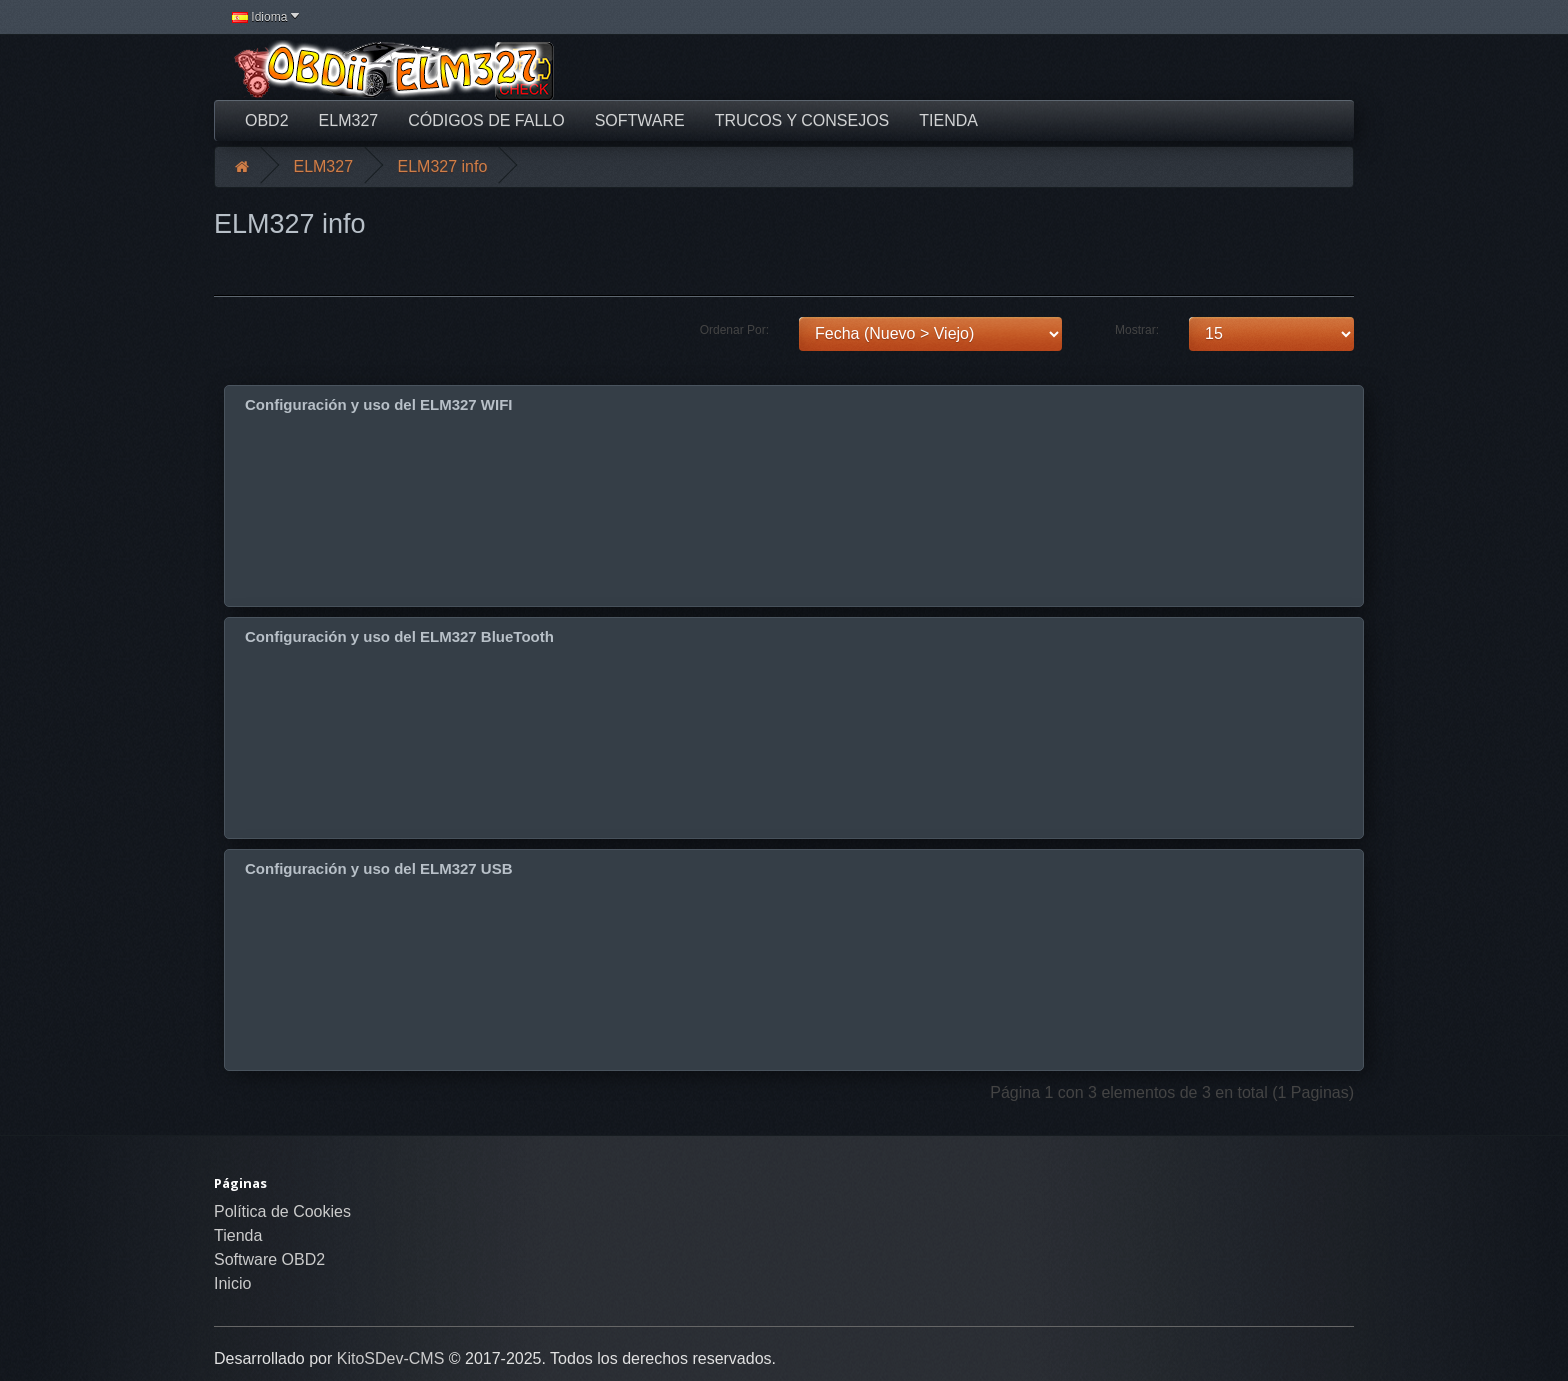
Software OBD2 (269, 1259)
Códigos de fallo (486, 120)
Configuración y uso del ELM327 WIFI (379, 404)
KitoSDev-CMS (391, 1358)
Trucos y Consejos (802, 120)
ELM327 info (443, 166)
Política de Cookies (282, 1211)
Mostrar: (1137, 330)
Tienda (948, 120)
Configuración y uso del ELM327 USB (379, 868)
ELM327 (349, 120)
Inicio (232, 1283)
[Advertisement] (979, 70)
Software (640, 120)
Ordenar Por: (734, 330)
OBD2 (267, 120)
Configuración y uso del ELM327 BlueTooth (399, 636)
